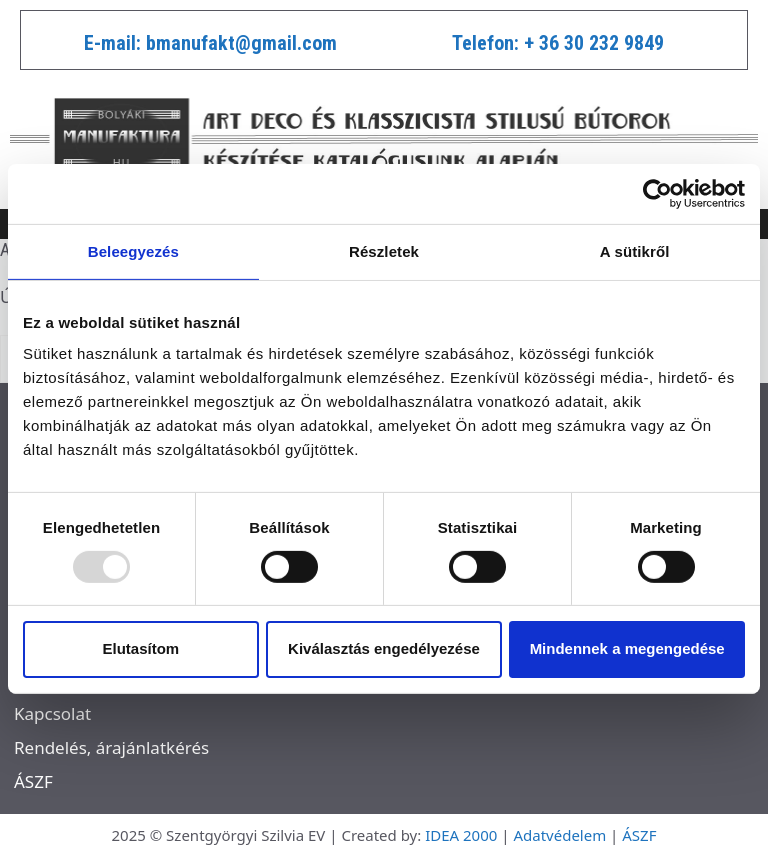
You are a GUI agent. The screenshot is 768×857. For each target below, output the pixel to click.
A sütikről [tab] (635, 250)
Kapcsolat (52, 713)
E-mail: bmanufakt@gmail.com (210, 43)
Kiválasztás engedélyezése (384, 648)
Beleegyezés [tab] (133, 250)
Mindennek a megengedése (627, 648)
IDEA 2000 (461, 835)
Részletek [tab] (384, 250)
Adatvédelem (559, 835)
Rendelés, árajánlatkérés (111, 747)
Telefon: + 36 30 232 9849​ (558, 43)
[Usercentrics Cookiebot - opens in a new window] (657, 193)
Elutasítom (140, 648)
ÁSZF (33, 781)
